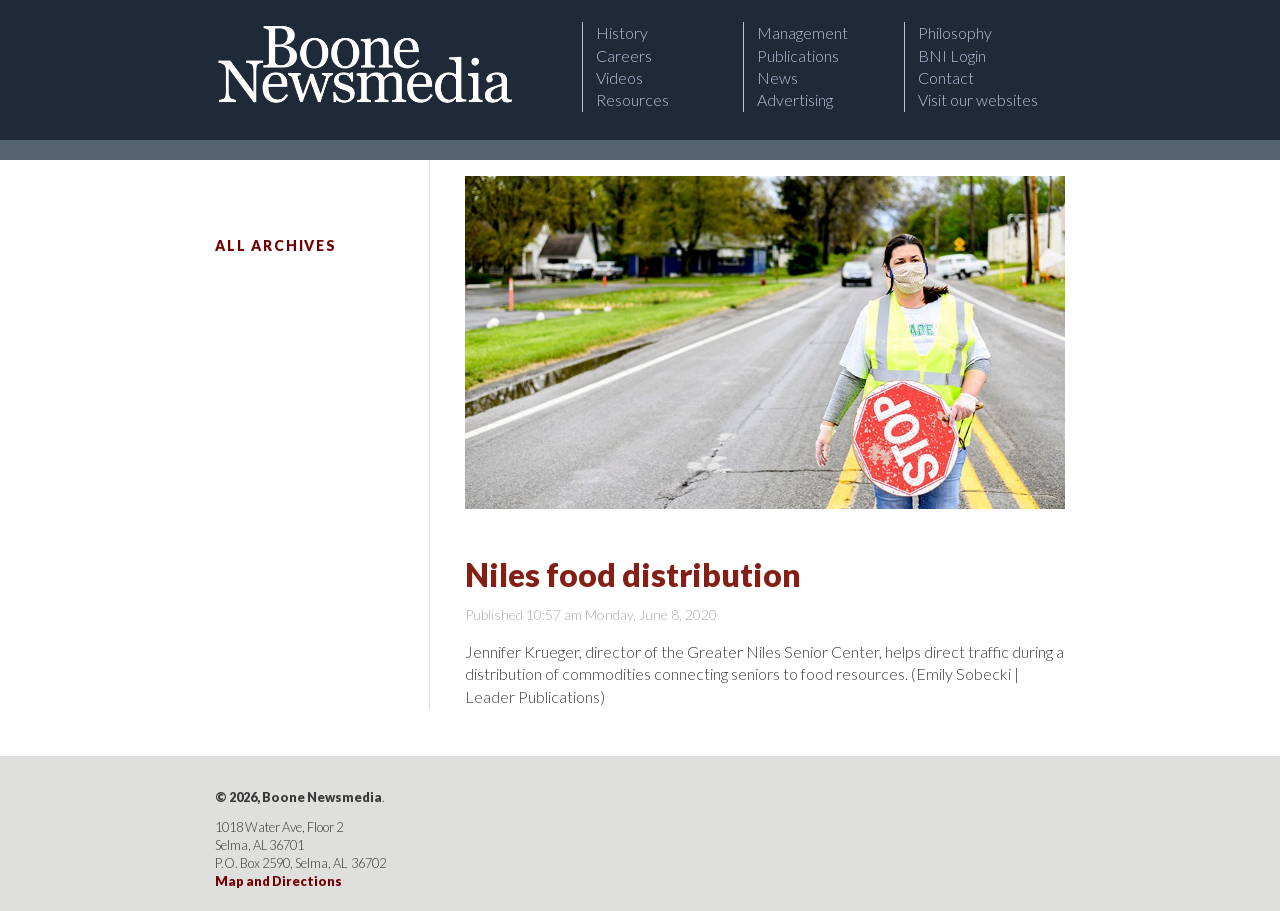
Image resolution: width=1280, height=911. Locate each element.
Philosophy (955, 32)
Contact (946, 77)
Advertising (795, 99)
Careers (624, 55)
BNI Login (952, 55)
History (622, 32)
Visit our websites (978, 99)
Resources (632, 99)
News (777, 77)
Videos (619, 77)
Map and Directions (278, 881)
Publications (798, 55)
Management (802, 32)
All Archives (276, 245)
